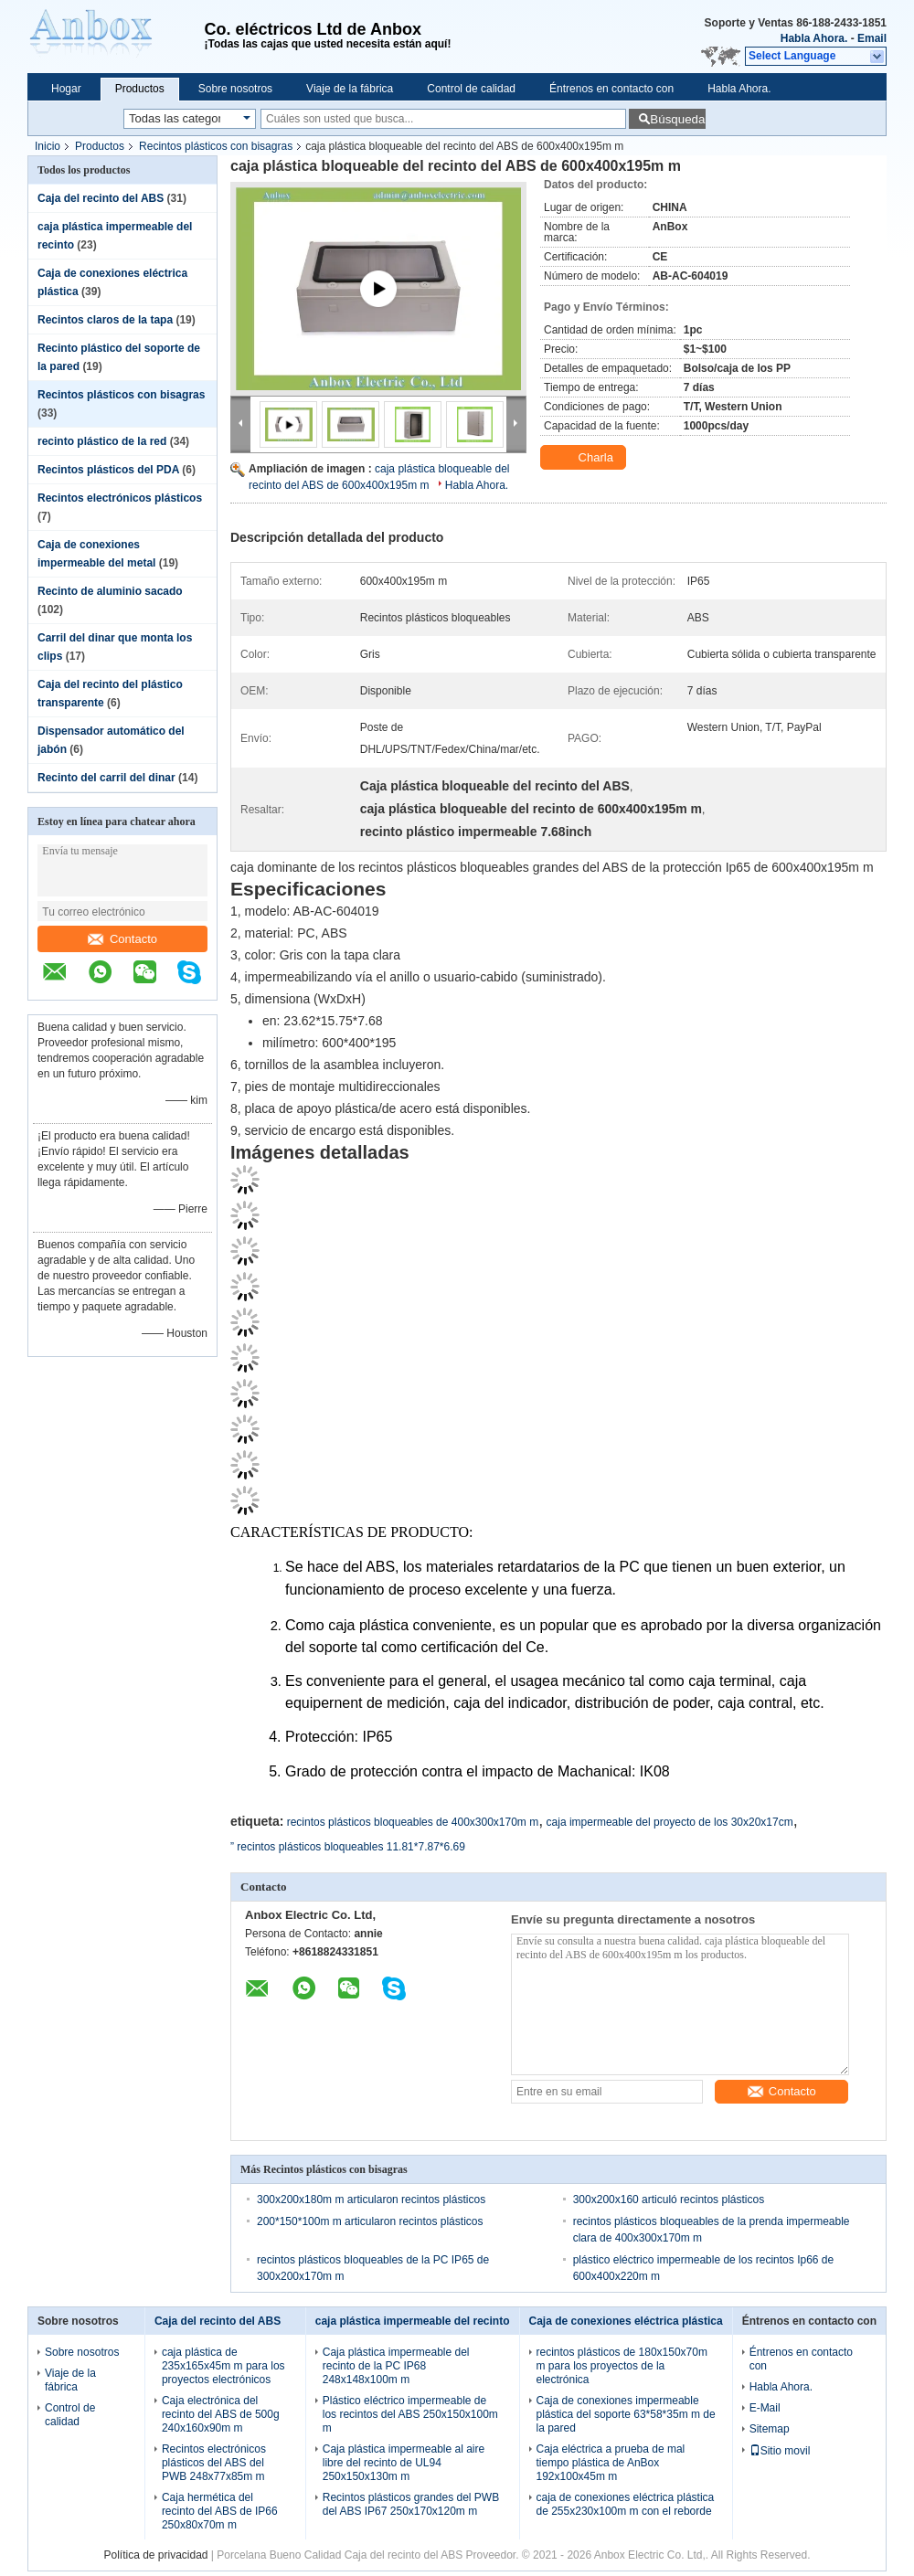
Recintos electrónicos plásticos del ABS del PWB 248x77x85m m (214, 2463)
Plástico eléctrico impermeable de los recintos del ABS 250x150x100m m (410, 2414)
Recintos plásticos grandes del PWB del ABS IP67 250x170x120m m (411, 2504)
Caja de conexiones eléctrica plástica (626, 2321)
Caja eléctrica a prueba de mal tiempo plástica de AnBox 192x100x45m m (611, 2463)
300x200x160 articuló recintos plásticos (668, 2199)
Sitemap (769, 2428)
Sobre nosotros (235, 88)
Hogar (66, 88)
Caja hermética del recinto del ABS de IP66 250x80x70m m (220, 2511)
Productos (140, 88)
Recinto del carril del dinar (106, 777)
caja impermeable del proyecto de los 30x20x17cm (670, 1822)
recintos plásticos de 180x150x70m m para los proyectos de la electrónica (622, 2366)
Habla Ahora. (814, 38)
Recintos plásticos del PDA (108, 469)
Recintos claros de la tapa (105, 319)
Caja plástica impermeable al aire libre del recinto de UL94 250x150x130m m (403, 2463)
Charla (585, 458)
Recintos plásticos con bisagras (215, 146)
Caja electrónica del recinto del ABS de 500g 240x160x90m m (221, 2414)
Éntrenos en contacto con (611, 88)
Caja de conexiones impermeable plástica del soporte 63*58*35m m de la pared (626, 2414)
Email (872, 38)
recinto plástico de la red (101, 441)
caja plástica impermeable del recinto (412, 2321)
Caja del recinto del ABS (100, 198)
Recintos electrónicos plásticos (119, 498)
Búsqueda (677, 119)
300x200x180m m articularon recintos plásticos (371, 2199)
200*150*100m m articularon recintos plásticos (370, 2221)
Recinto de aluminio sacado (110, 591)
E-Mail (765, 2407)
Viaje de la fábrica (349, 88)
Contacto (122, 939)
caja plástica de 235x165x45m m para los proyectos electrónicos (223, 2366)
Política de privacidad (155, 2555)
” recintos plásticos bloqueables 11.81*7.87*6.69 (347, 1846)
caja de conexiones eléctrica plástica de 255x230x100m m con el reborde (626, 2504)
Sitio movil (780, 2450)
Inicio (47, 146)
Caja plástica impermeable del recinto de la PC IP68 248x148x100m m (396, 2366)
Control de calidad (471, 88)
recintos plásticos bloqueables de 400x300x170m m (413, 1822)
